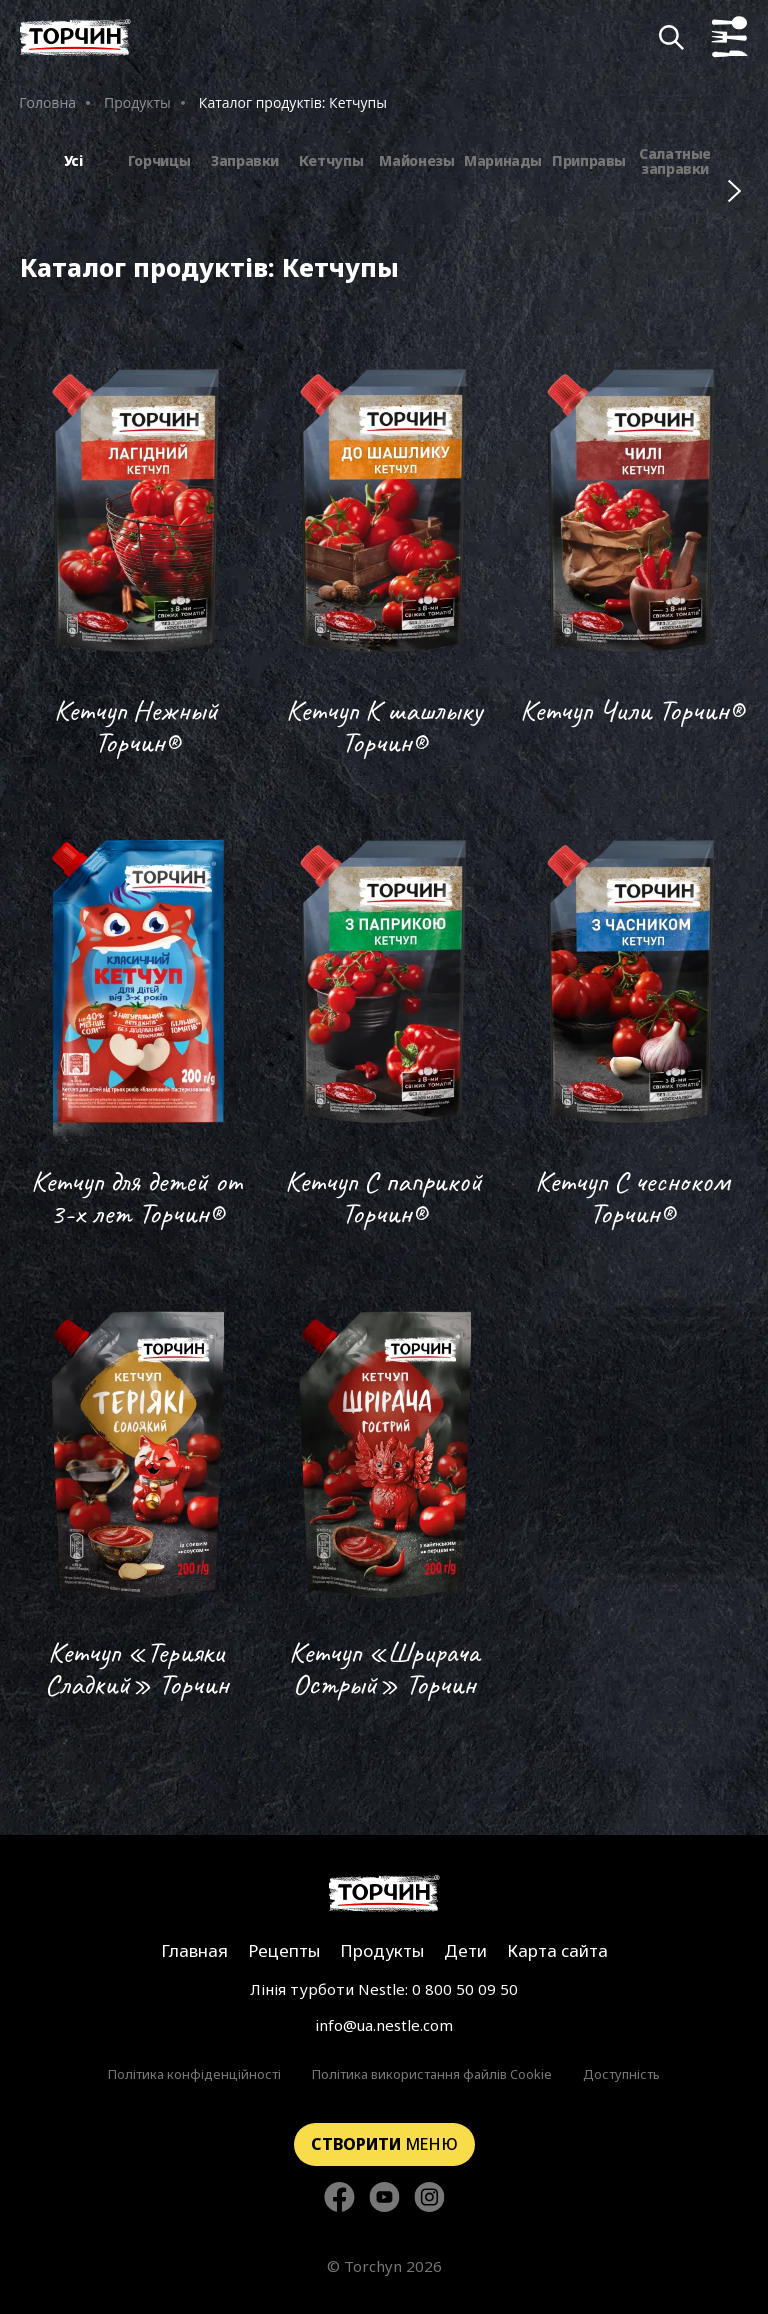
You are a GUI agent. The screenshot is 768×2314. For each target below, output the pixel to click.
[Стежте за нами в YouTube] (384, 2198)
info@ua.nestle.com (384, 2025)
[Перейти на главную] (75, 37)
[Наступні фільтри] (735, 191)
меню (384, 2144)
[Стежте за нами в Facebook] (339, 2198)
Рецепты (284, 1950)
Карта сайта (557, 1950)
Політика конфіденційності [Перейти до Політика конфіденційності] (194, 2074)
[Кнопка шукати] (671, 37)
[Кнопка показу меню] (729, 37)
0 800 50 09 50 (465, 1989)
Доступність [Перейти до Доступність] (621, 2074)
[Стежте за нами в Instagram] (429, 2198)
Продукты (137, 102)
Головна (47, 102)
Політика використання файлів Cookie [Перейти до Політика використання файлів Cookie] (432, 2074)
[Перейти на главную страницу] (384, 1893)
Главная (194, 1950)
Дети (465, 1950)
